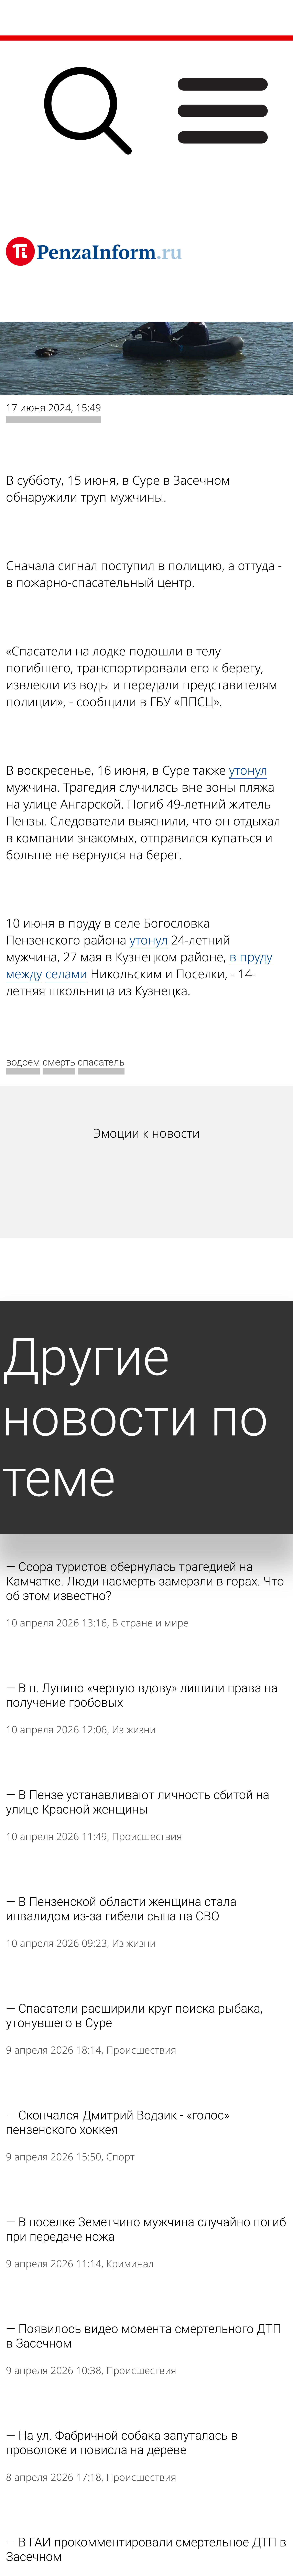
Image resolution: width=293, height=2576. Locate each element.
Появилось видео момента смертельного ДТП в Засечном (143, 2336)
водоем (23, 1062)
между (24, 973)
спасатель (101, 1062)
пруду (256, 956)
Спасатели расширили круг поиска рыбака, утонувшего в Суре (134, 2015)
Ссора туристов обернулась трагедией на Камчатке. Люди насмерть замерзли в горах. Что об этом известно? (145, 1581)
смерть (59, 1062)
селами (66, 973)
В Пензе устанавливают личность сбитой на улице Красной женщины (137, 1802)
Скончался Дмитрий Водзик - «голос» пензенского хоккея (117, 2122)
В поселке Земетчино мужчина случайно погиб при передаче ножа (146, 2229)
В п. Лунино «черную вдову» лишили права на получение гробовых (142, 1695)
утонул (248, 769)
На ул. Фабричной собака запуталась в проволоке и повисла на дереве (122, 2442)
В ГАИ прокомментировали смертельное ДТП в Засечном (146, 2549)
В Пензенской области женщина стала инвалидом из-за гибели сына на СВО (121, 1908)
